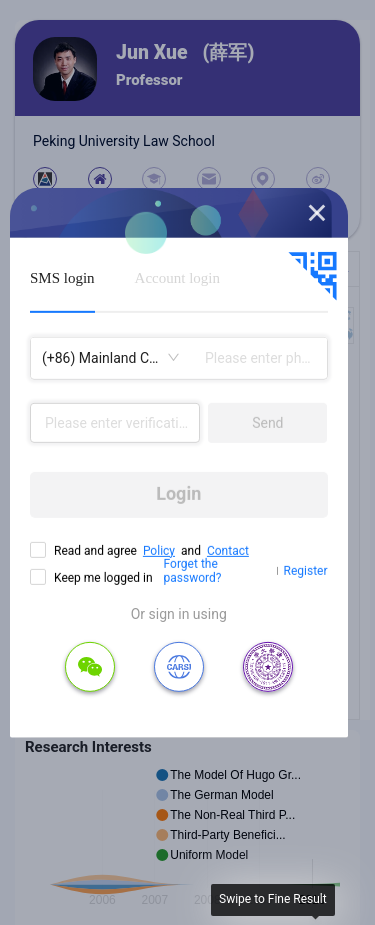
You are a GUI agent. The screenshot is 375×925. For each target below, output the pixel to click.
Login (178, 493)
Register (306, 571)
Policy (159, 550)
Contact (228, 550)
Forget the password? (193, 571)
